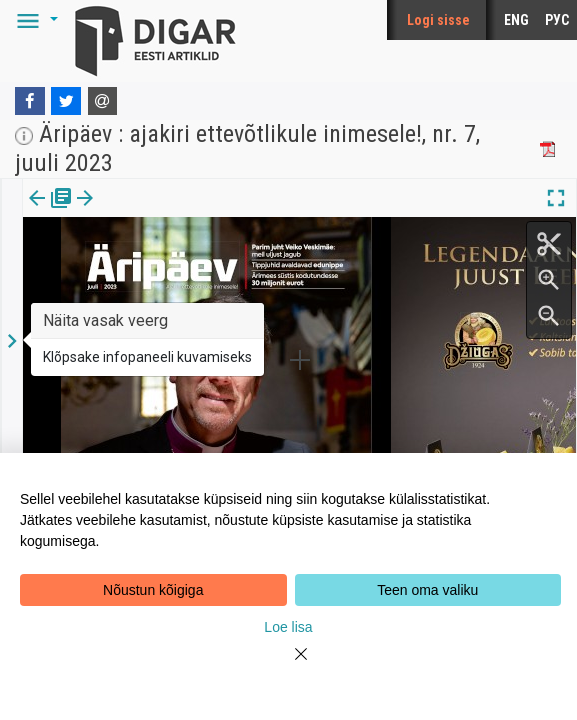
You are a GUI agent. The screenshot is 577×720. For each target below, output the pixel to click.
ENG (516, 20)
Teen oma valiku (427, 590)
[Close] (289, 666)
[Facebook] (30, 101)
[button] (34, 20)
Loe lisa (288, 627)
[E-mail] (103, 101)
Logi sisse (438, 20)
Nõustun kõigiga (153, 590)
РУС (557, 20)
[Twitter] (66, 101)
